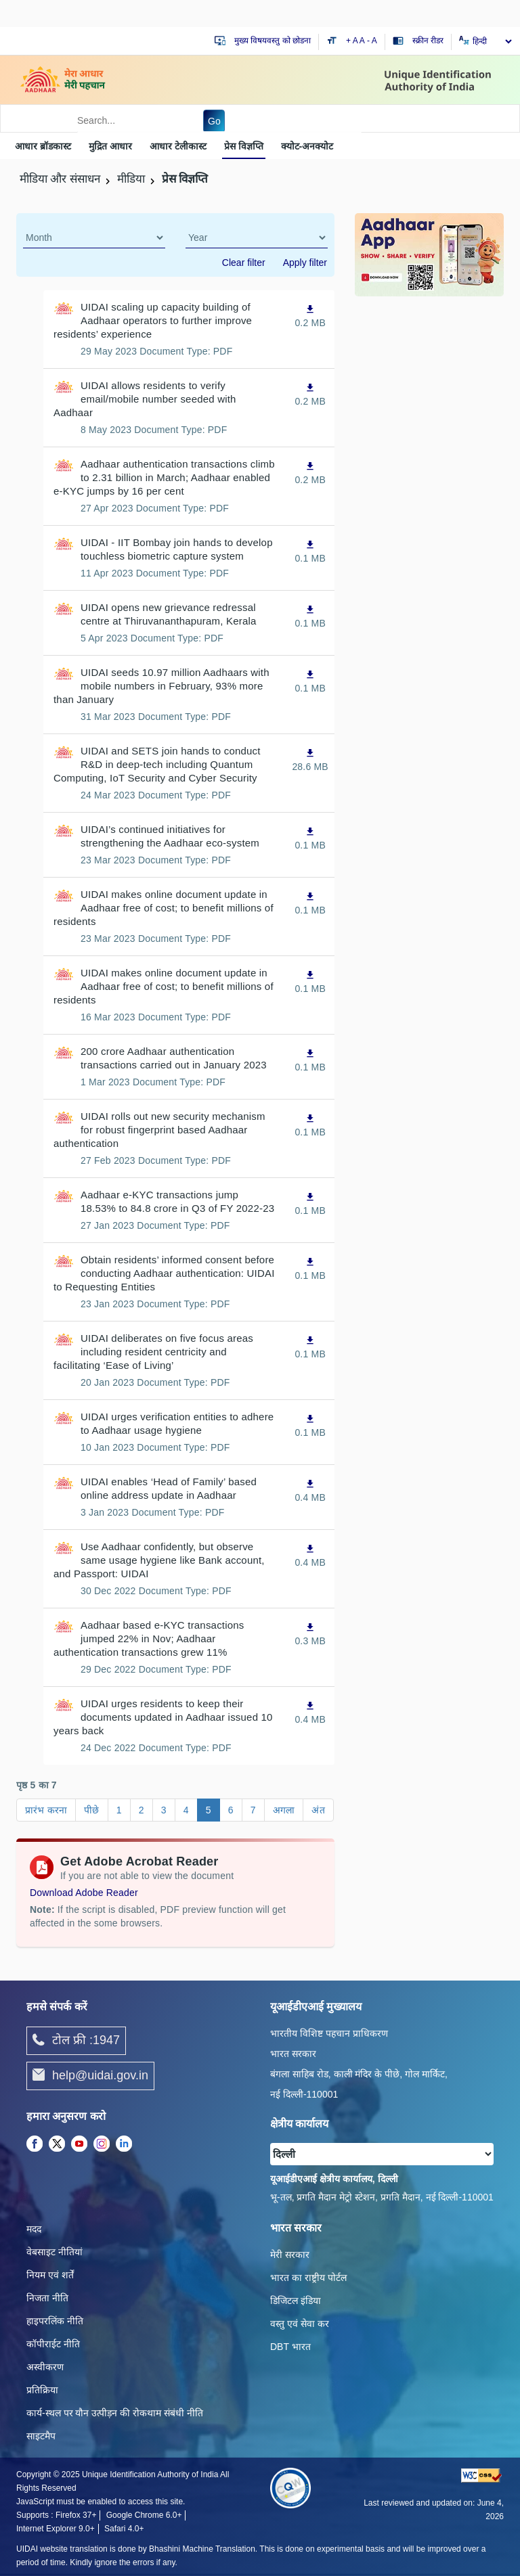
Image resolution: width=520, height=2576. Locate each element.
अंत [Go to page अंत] (317, 1810)
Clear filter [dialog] (243, 262)
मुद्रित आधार (110, 146)
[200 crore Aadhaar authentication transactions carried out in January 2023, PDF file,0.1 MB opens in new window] (310, 1060)
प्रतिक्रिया (42, 2390)
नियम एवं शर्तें (50, 2274)
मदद (33, 2228)
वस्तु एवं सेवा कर (299, 2323)
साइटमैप (41, 2436)
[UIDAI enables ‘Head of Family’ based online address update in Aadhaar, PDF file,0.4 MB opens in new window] (310, 1490)
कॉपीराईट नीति (53, 2343)
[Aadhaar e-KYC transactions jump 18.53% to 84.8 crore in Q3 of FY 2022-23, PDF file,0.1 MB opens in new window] (310, 1203)
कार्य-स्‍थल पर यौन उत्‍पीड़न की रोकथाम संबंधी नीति (114, 2413)
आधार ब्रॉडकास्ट (43, 146)
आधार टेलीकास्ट (178, 146)
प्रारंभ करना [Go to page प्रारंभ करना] (46, 1810)
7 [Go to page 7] (253, 1810)
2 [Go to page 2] (141, 1810)
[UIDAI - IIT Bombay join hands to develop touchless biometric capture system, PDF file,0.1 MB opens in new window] (310, 551)
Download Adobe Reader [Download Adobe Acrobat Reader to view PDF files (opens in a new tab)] (84, 1892)
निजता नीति (47, 2297)
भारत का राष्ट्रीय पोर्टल (308, 2277)
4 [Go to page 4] (186, 1810)
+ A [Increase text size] (353, 40)
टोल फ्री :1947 (76, 2041)
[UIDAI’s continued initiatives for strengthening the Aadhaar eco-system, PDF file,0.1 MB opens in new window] (310, 838)
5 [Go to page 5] (208, 1810)
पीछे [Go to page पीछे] (91, 1810)
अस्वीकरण (45, 2367)
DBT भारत (290, 2346)
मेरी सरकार (289, 2254)
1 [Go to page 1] (119, 1810)
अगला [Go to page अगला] (284, 1810)
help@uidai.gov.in (90, 2076)
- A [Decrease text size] (372, 40)
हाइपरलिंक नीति (54, 2320)
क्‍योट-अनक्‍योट (307, 146)
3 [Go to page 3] (164, 1810)
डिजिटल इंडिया (295, 2300)
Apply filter (305, 262)
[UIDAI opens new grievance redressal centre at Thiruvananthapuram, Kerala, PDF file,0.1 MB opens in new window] (310, 616)
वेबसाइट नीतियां (54, 2251)
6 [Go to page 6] (231, 1810)
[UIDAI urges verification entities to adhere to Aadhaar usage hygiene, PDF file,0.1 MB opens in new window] (310, 1425)
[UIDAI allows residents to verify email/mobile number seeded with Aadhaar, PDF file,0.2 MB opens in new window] (310, 394)
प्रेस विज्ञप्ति (243, 146)
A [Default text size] (362, 40)
